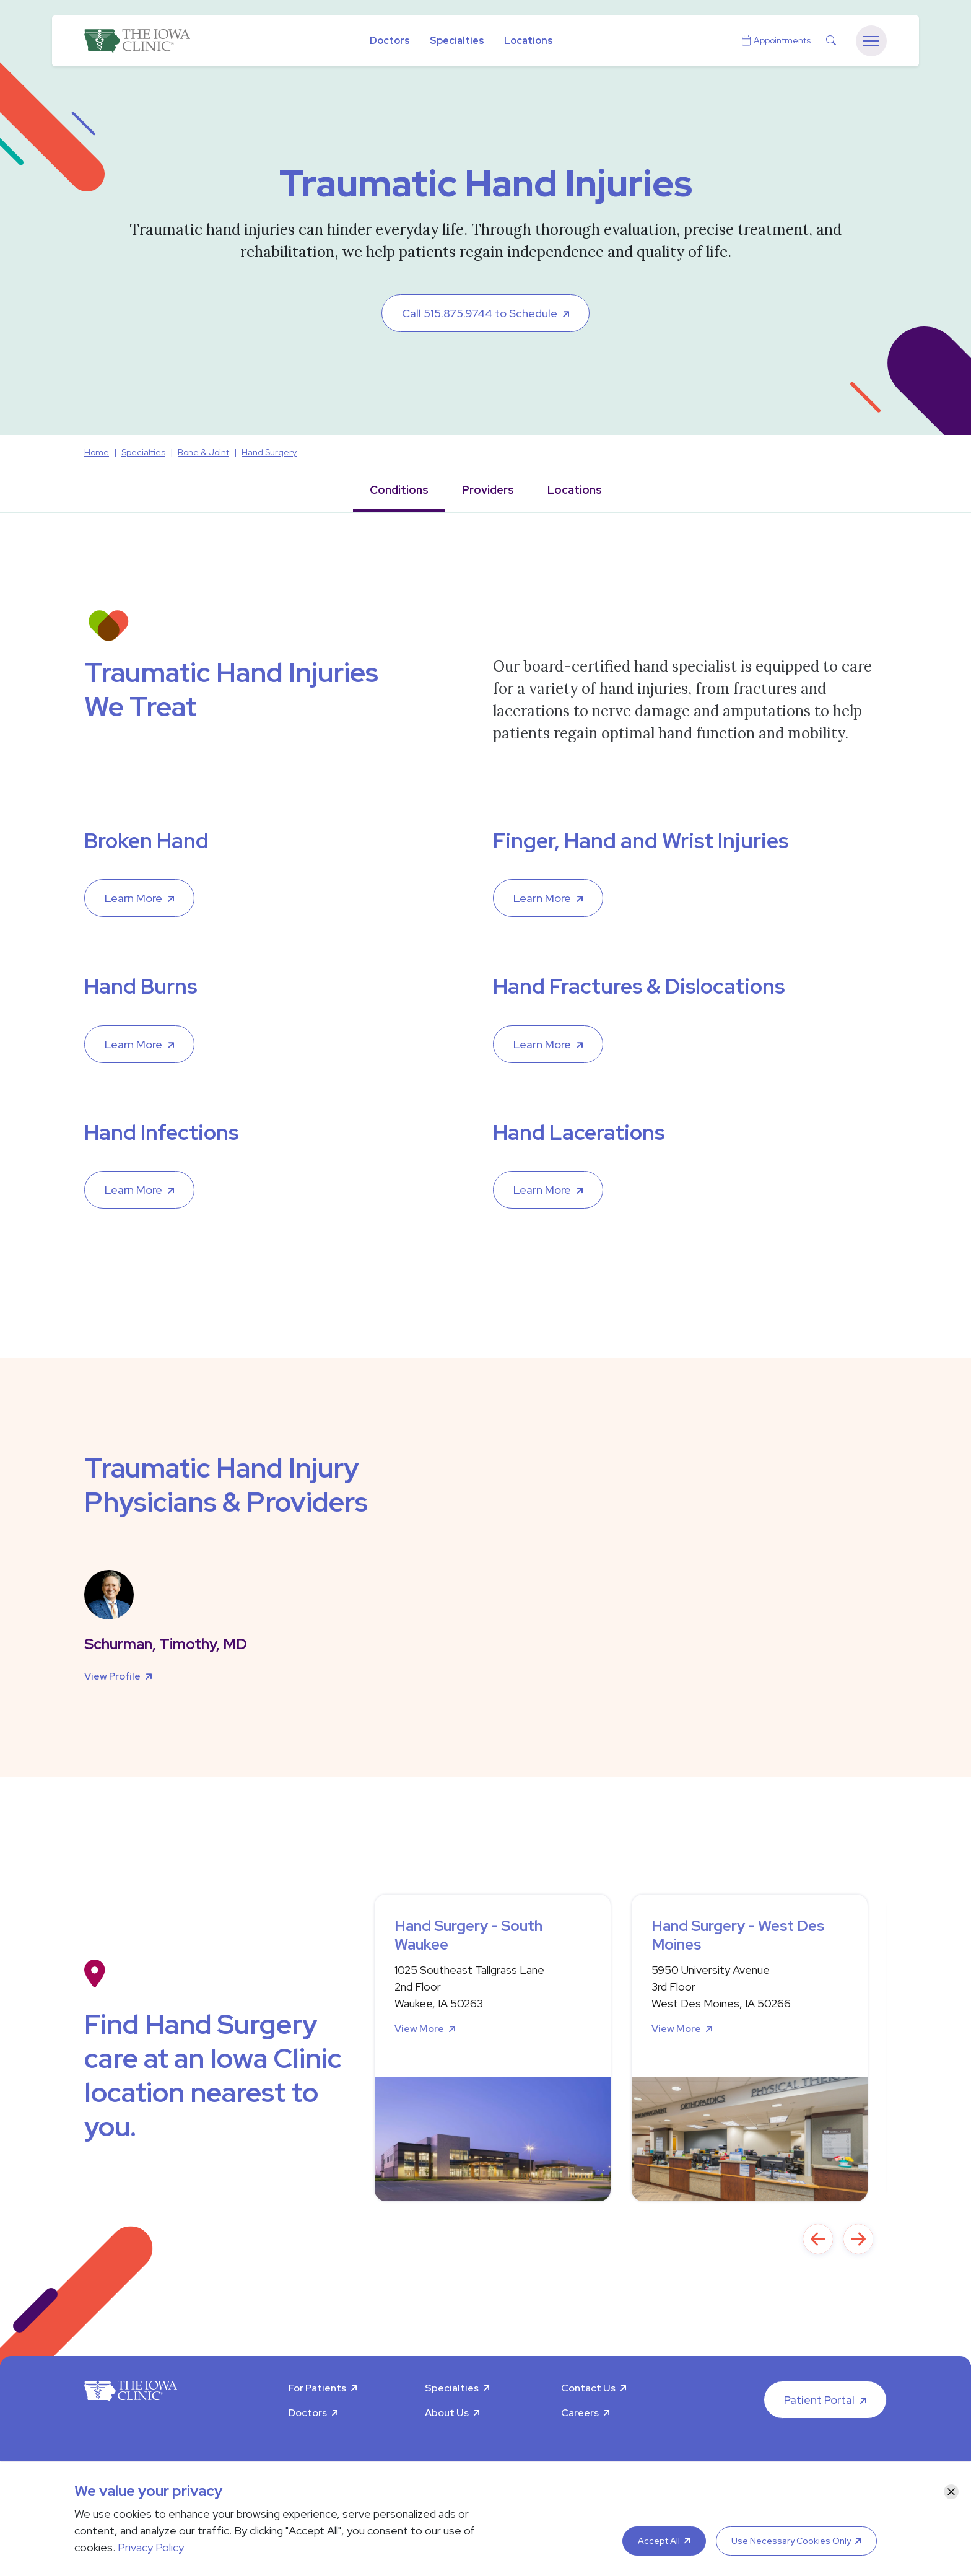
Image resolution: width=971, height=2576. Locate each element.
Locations (528, 40)
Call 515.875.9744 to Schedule (479, 313)
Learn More (133, 898)
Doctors (390, 40)
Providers (488, 490)
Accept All (659, 2540)
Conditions (399, 490)
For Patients (317, 2387)
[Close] (951, 2492)
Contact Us (588, 2387)
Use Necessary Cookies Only (791, 2540)
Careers (580, 2412)
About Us (447, 2412)
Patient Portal (819, 2400)
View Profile (112, 1676)
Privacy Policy (151, 2547)
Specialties (457, 40)
